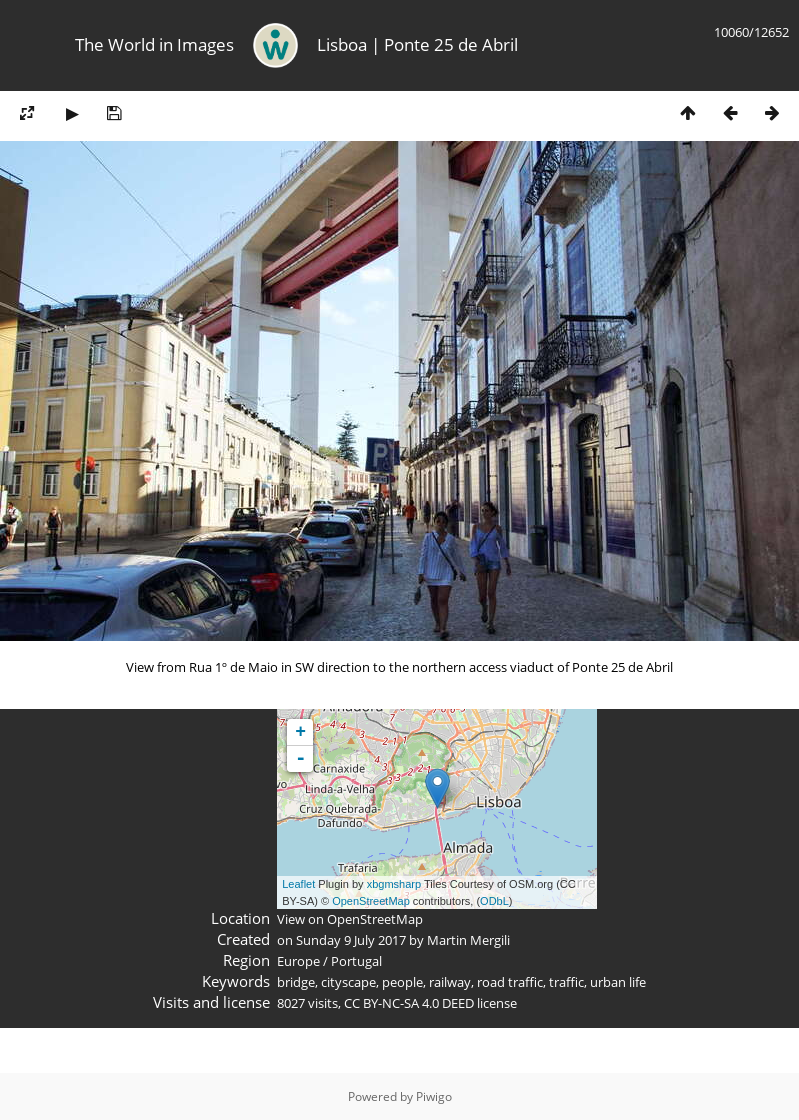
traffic (566, 982)
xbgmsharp (394, 884)
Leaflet (298, 884)
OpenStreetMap (371, 901)
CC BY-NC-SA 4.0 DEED (409, 1003)
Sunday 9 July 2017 (351, 940)
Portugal (356, 961)
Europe (298, 961)
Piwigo (434, 1096)
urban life (618, 982)
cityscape (348, 982)
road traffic (510, 982)
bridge (296, 982)
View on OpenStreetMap (350, 919)
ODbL (494, 901)
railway (450, 982)
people (402, 982)
